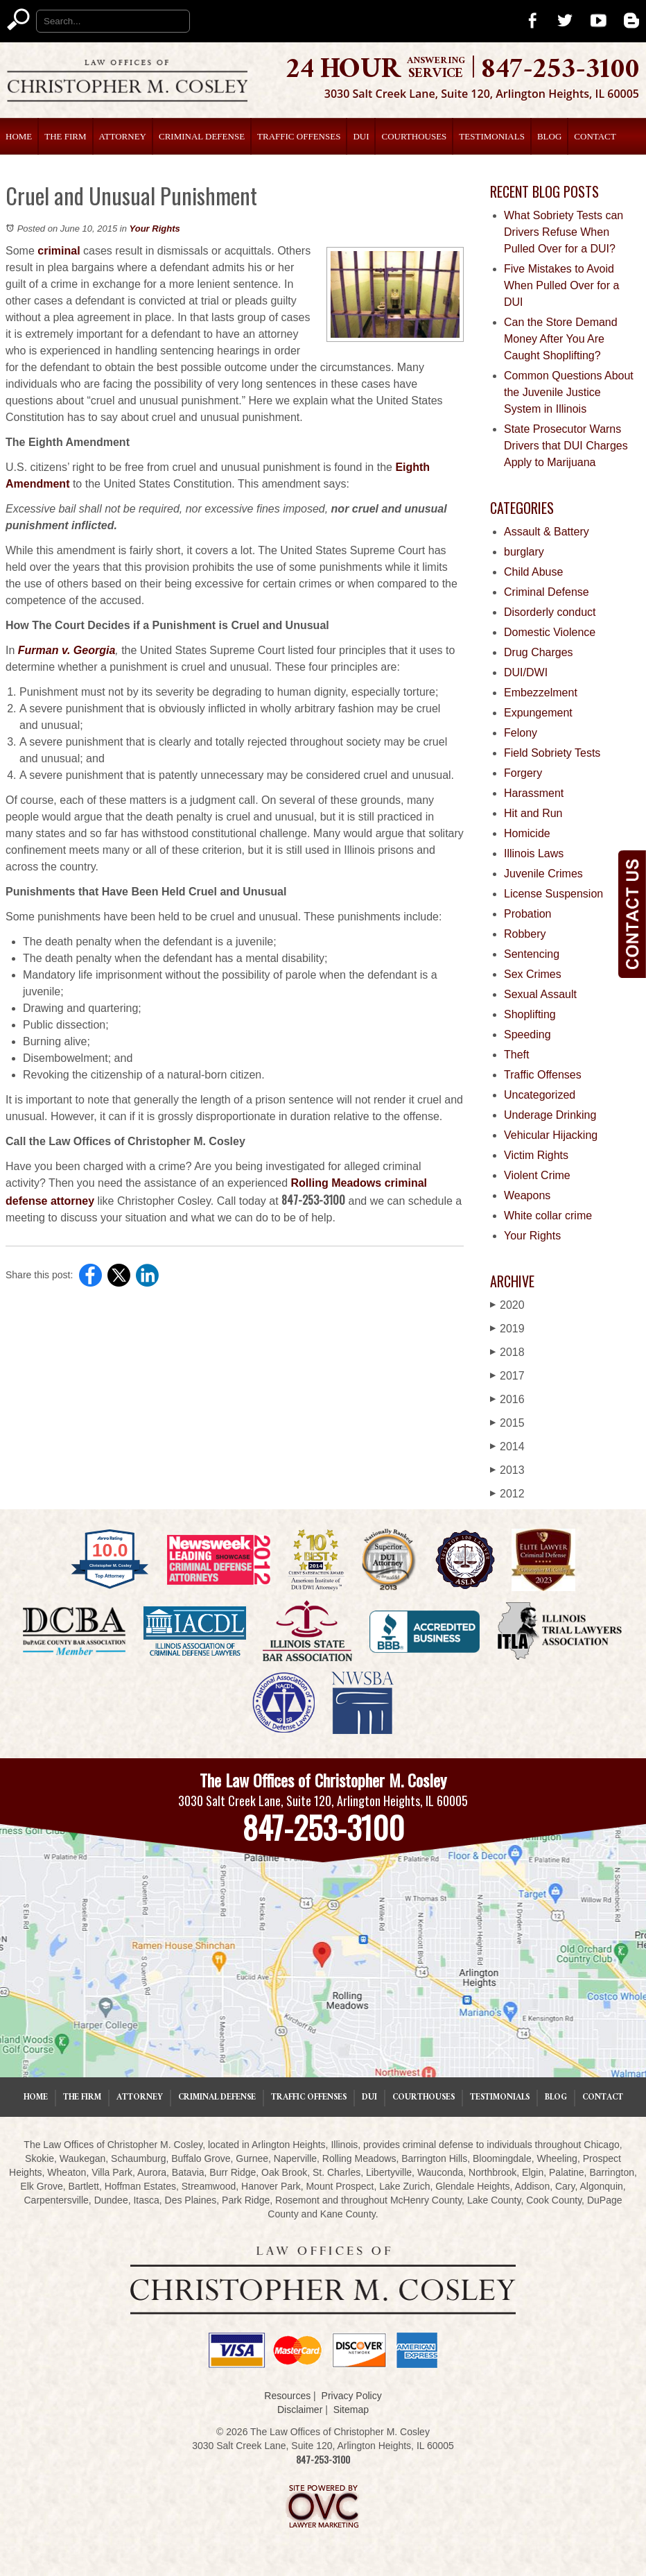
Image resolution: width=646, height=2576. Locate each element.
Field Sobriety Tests (552, 753)
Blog (549, 136)
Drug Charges (538, 652)
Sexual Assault (540, 994)
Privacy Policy (352, 2395)
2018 (507, 1352)
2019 (507, 1329)
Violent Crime (537, 1175)
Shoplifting (530, 1014)
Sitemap (351, 2409)
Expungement (538, 713)
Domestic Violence (549, 632)
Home (19, 136)
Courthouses (413, 136)
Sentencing (531, 954)
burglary (524, 552)
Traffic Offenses (298, 136)
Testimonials (492, 136)
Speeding (527, 1034)
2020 (507, 1305)
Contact (595, 136)
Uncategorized (539, 1095)
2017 (507, 1376)
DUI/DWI (526, 672)
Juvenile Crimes (543, 873)
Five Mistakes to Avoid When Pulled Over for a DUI (561, 285)
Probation (528, 914)
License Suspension (553, 894)
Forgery (523, 773)
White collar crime (548, 1215)
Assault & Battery (546, 532)
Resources (287, 2395)
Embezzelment (540, 692)
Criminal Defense (202, 136)
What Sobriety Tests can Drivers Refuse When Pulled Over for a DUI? (563, 232)
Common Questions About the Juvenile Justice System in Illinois (569, 392)
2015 (507, 1423)
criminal (58, 251)
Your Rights (155, 228)
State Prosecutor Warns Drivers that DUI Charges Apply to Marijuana (566, 445)
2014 (507, 1446)
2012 (507, 1494)
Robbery (524, 934)
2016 (507, 1399)
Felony (520, 733)
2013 (507, 1470)
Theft (516, 1055)
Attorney (122, 136)
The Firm (65, 136)
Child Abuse (533, 572)
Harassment (534, 793)
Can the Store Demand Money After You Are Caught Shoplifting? (561, 338)
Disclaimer (299, 2409)
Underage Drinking (550, 1115)
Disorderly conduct (550, 612)
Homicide (527, 833)
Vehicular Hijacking (550, 1135)
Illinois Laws (534, 853)
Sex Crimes (532, 974)
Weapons (527, 1195)
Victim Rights (536, 1155)
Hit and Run (533, 813)
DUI (361, 136)
